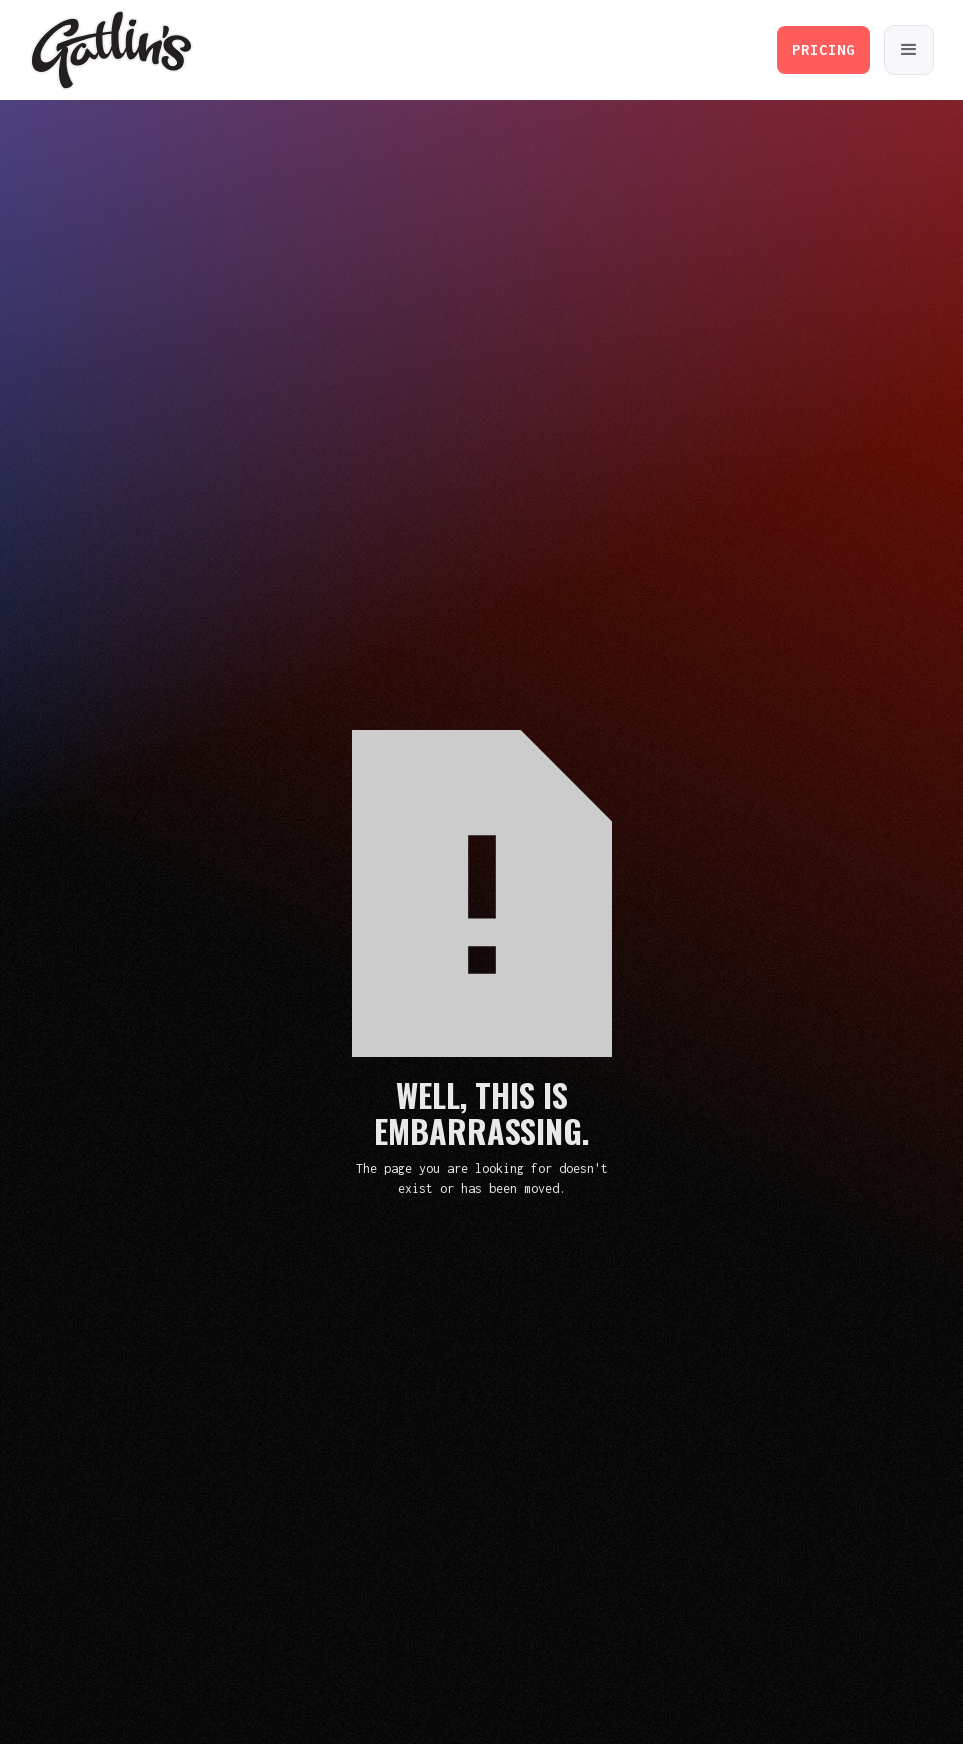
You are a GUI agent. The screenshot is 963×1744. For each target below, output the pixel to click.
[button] (909, 50)
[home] (111, 50)
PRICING (823, 49)
